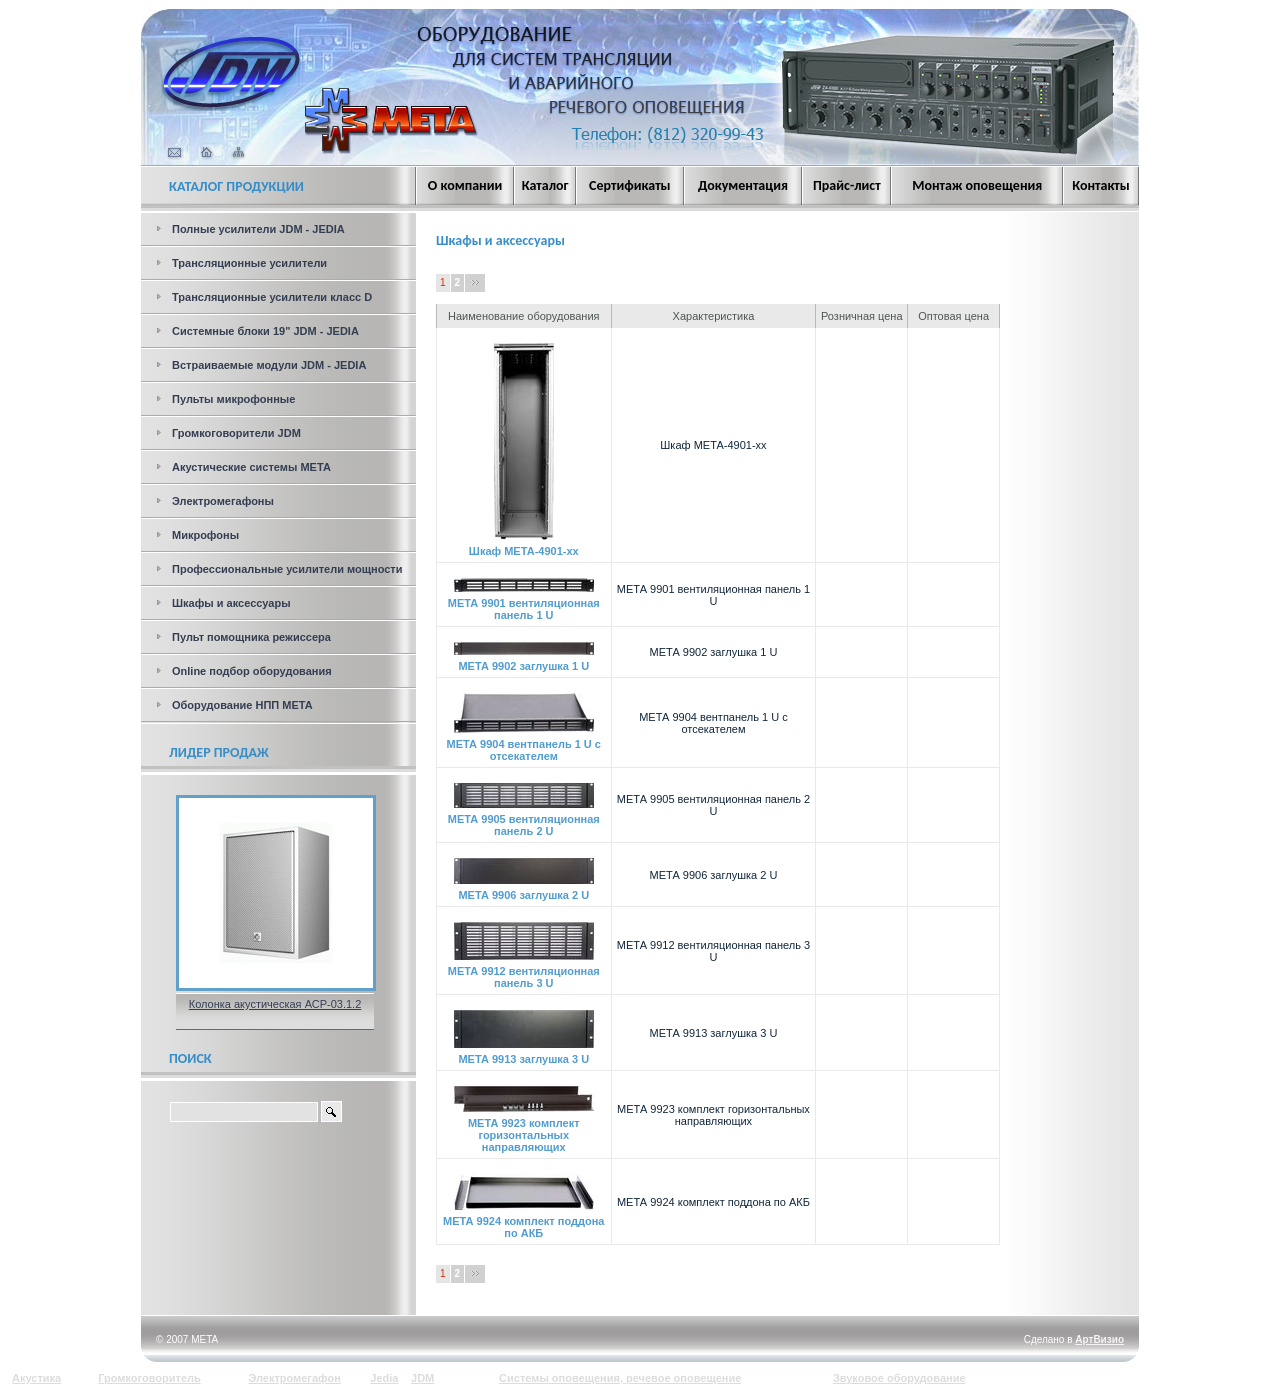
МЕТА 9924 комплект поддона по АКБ (523, 1222)
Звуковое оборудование (899, 1378)
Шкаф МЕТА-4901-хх (524, 546)
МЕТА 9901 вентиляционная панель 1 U (524, 604)
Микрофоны (205, 535)
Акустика (36, 1378)
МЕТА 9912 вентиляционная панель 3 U (524, 972)
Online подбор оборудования (252, 671)
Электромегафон (294, 1378)
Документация (743, 185)
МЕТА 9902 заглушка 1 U (524, 661)
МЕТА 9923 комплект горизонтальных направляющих (524, 1130)
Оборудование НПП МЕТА (242, 705)
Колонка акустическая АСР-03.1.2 (275, 1004)
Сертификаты (630, 185)
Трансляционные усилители (249, 263)
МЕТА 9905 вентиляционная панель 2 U (524, 820)
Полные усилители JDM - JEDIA (258, 229)
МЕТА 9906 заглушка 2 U (524, 890)
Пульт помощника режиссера (251, 637)
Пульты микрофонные (233, 399)
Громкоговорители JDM (236, 433)
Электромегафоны (223, 501)
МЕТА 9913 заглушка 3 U (524, 1054)
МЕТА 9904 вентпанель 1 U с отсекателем (524, 745)
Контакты (1101, 185)
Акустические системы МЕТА (251, 467)
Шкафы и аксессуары (231, 603)
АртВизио (1099, 1339)
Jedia (384, 1378)
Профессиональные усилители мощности (287, 569)
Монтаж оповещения (977, 185)
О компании (465, 185)
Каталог (545, 185)
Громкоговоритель (149, 1378)
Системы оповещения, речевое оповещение (620, 1378)
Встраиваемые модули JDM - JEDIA (269, 365)
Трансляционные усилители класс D (272, 297)
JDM (422, 1378)
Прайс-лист (847, 185)
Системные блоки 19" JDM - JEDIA (265, 331)
